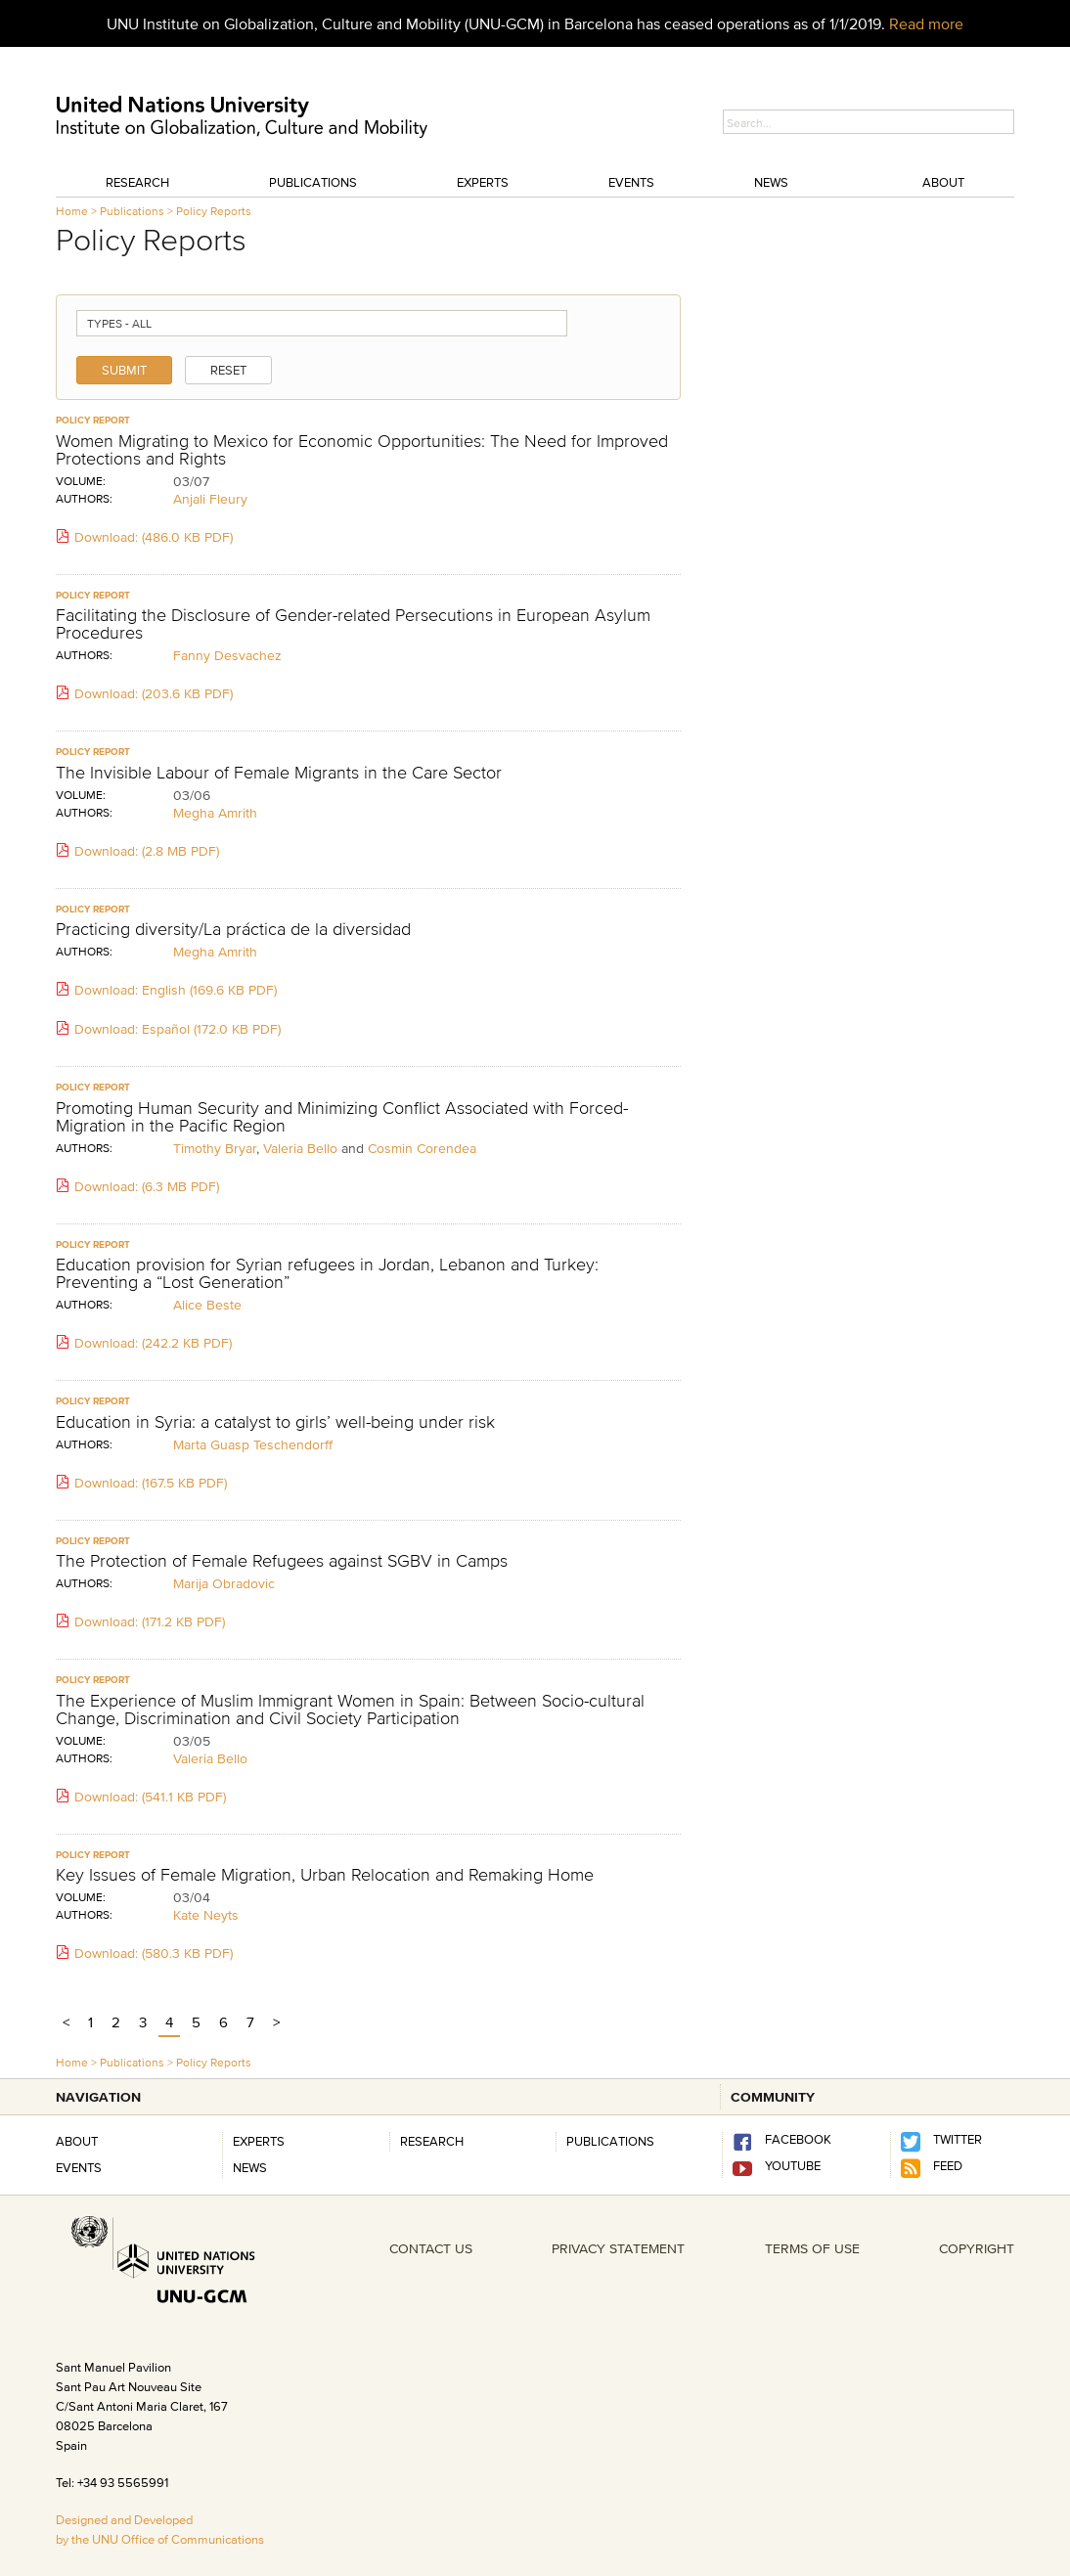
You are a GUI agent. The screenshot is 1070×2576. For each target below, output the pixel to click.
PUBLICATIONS (610, 2141)
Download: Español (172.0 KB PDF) (168, 1029)
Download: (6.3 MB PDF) (137, 1186)
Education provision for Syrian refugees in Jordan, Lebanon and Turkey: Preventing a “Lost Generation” (327, 1273)
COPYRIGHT (976, 2248)
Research (137, 182)
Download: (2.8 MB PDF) (137, 851)
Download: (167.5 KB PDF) (141, 1482)
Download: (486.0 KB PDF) (144, 537)
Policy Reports (213, 210)
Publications (313, 182)
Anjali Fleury (210, 499)
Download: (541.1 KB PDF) (141, 1796)
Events (631, 182)
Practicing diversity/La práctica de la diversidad (233, 929)
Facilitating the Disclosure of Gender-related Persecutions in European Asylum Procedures (353, 624)
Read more (926, 23)
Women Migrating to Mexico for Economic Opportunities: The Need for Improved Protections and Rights (362, 449)
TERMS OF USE (812, 2248)
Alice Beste (207, 1304)
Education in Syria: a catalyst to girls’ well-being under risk (275, 1422)
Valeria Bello (300, 1148)
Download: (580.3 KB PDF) (144, 1953)
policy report (93, 420)
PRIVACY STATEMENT (618, 2248)
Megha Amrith (215, 812)
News (771, 182)
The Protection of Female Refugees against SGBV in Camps (282, 1561)
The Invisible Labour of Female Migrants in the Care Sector (279, 772)
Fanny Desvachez (227, 655)
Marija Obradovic (224, 1583)
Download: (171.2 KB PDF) (140, 1621)
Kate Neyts (206, 1915)
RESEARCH (432, 2141)
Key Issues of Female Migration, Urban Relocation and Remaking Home (325, 1875)
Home (72, 210)
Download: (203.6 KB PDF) (144, 693)
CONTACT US (430, 2248)
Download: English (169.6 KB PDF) (166, 989)
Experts (483, 182)
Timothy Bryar (214, 1148)
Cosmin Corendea (422, 1148)
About (943, 182)
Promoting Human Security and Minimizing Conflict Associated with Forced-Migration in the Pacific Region (342, 1116)
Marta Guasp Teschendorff (253, 1444)
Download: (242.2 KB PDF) (144, 1343)
